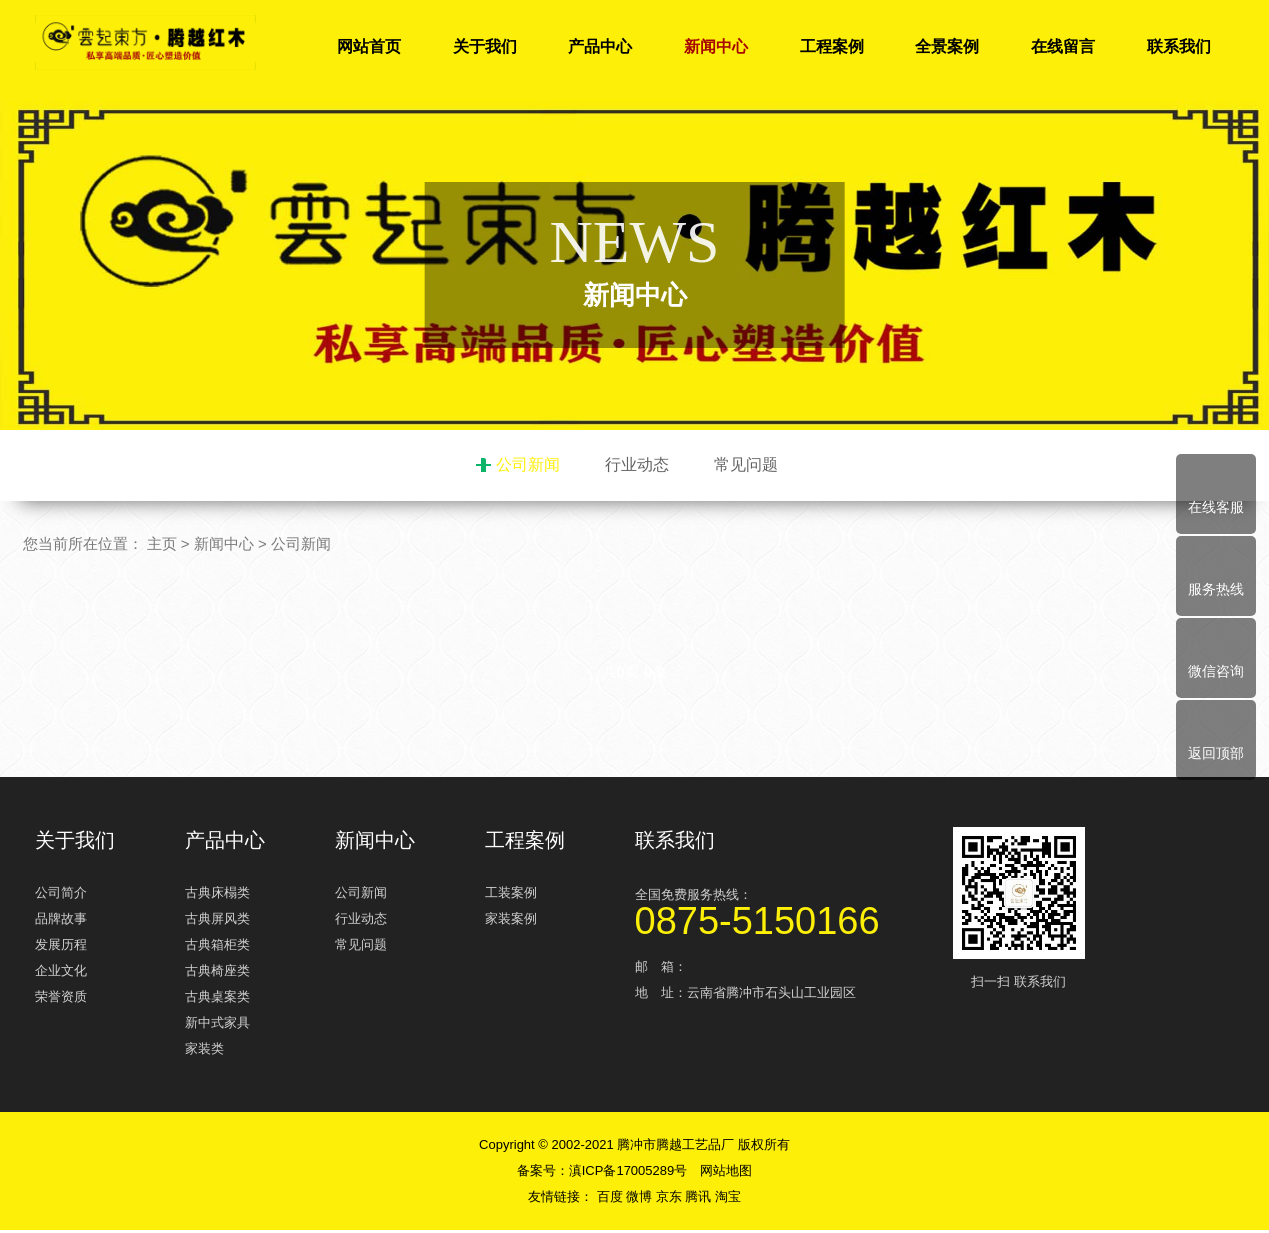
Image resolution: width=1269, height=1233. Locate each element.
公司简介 (61, 895)
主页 (162, 546)
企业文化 (61, 973)
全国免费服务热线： (785, 911)
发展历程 (61, 947)
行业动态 (637, 464)
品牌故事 (61, 921)
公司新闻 (528, 464)
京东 (671, 1199)
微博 (641, 1199)
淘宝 (728, 1199)
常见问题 (746, 464)
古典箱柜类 (217, 947)
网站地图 (726, 1173)
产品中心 (600, 46)
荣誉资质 (61, 999)
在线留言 (1063, 46)
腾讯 (700, 1199)
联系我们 (1179, 46)
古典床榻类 (217, 895)
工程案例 (832, 46)
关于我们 (485, 46)
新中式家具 (217, 1025)
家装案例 (511, 921)
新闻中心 (716, 46)
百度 (612, 1199)
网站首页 (369, 46)
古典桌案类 (217, 999)
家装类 (204, 1051)
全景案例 (947, 46)
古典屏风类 (217, 921)
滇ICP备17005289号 (628, 1173)
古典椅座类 (217, 973)
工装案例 (511, 895)
